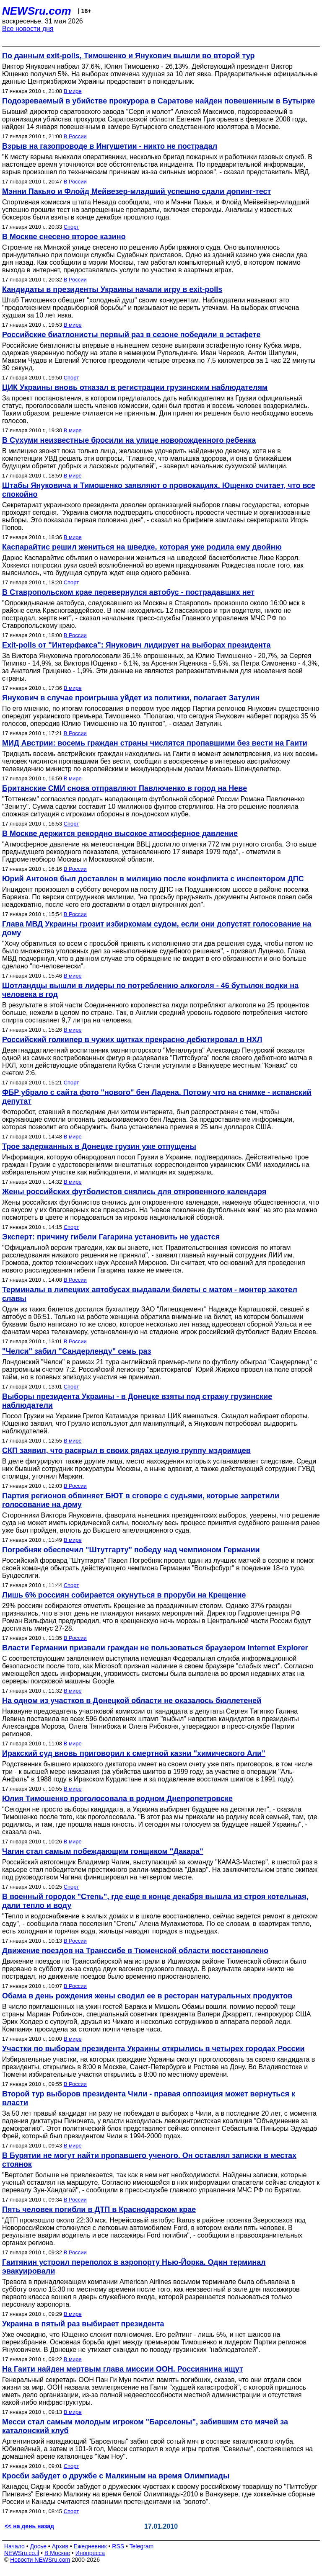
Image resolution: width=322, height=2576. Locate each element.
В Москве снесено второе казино (64, 236)
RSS (118, 2546)
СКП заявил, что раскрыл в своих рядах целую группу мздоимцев (126, 1450)
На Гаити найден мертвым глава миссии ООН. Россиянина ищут (122, 2369)
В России (75, 136)
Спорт (71, 227)
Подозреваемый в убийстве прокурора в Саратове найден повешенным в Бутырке (158, 101)
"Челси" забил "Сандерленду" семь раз (76, 1351)
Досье (38, 2546)
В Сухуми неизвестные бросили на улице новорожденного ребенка (129, 440)
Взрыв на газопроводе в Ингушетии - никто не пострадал (109, 146)
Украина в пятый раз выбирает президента (83, 2324)
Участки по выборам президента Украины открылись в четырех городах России (153, 2048)
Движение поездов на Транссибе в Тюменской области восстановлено (135, 1950)
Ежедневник (90, 2546)
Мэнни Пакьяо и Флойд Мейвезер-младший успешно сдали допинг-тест (136, 191)
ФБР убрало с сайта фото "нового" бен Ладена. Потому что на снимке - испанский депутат (157, 1096)
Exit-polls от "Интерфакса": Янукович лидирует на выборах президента (136, 645)
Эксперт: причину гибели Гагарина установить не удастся (111, 1237)
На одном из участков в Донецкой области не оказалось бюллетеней (131, 1700)
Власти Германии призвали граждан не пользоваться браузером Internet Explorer (155, 1648)
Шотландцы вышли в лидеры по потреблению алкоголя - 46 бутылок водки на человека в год (150, 990)
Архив (60, 2546)
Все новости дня (28, 28)
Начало (14, 2546)
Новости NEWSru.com (40, 2559)
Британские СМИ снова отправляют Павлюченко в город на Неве (124, 788)
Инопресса (90, 2553)
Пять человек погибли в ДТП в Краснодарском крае (99, 2209)
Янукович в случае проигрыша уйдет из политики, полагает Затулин (131, 698)
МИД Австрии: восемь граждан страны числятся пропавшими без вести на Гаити (154, 743)
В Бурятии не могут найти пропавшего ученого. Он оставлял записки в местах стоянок (149, 2159)
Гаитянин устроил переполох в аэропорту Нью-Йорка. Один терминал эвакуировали (134, 2266)
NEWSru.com (36, 11)
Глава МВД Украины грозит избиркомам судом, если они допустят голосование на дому (157, 928)
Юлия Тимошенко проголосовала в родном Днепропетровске (117, 1798)
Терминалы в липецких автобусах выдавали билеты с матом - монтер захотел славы (149, 1294)
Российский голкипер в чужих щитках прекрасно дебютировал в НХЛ (132, 1039)
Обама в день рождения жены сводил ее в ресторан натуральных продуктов (147, 1996)
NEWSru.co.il (21, 2553)
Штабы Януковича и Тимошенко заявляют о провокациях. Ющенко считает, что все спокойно (158, 489)
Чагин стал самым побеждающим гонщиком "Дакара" (102, 1851)
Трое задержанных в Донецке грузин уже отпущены (99, 1146)
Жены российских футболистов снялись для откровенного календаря (134, 1191)
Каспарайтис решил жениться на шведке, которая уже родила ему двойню (142, 547)
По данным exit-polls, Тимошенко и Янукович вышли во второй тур (128, 56)
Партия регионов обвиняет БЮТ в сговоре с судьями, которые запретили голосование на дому (140, 1500)
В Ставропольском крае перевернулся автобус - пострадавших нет (128, 592)
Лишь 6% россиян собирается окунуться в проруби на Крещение (124, 1595)
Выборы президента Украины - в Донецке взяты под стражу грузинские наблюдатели (137, 1400)
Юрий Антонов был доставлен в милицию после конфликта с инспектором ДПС (153, 879)
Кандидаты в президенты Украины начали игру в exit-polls (112, 289)
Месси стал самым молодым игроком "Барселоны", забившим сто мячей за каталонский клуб (145, 2426)
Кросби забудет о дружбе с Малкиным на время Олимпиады (115, 2476)
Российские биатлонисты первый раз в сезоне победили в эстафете (131, 334)
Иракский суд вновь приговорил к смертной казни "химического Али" (133, 1753)
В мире (73, 91)
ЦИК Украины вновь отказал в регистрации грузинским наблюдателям (134, 387)
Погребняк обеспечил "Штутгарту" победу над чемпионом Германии (131, 1550)
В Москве (57, 2553)
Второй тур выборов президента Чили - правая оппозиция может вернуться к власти (148, 2098)
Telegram (142, 2546)
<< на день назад (29, 2526)
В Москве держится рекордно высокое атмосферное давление (120, 833)
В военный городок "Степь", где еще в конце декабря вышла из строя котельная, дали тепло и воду (155, 1901)
